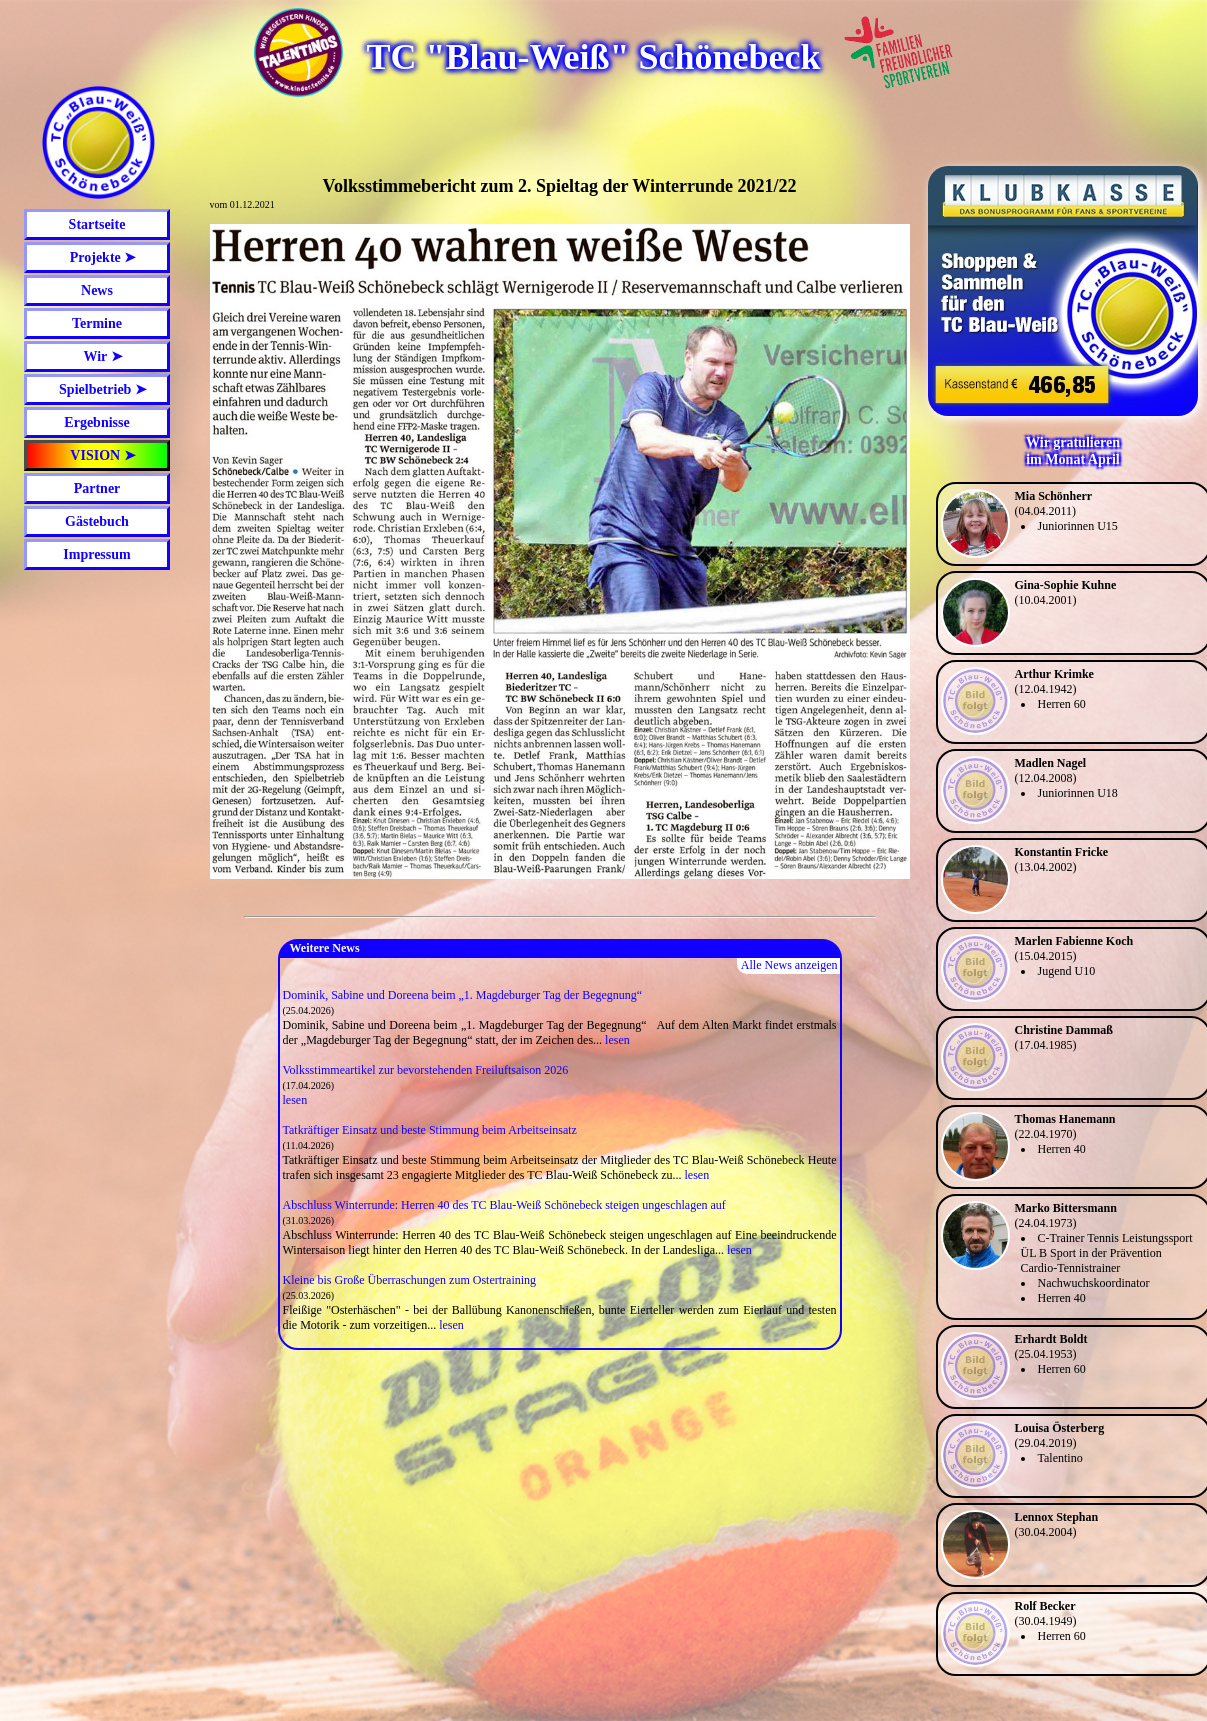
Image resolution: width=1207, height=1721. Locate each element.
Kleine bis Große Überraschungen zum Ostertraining (410, 1280)
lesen (617, 1040)
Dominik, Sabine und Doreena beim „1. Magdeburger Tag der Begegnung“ (463, 995)
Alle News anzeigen (789, 965)
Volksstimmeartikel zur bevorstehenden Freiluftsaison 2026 (426, 1070)
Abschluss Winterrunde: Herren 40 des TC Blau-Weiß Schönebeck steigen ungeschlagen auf (504, 1205)
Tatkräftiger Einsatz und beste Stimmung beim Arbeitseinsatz (430, 1130)
